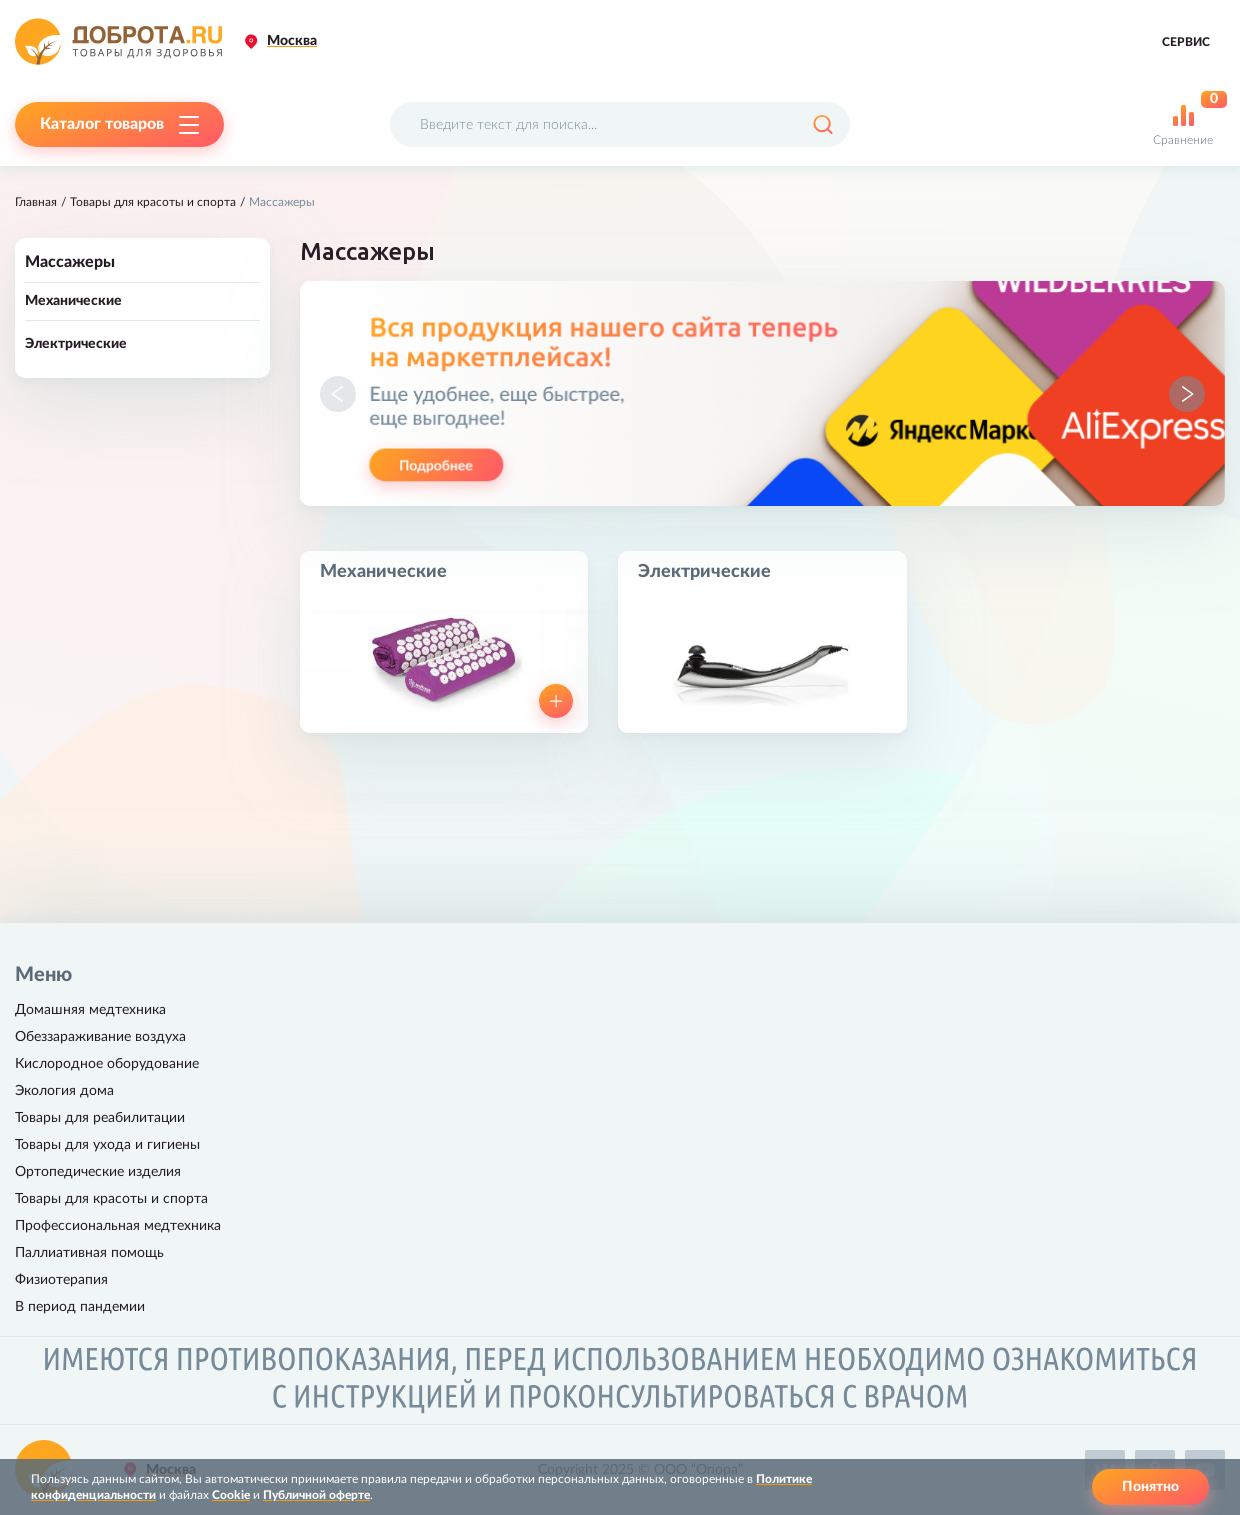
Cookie (231, 1495)
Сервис (1186, 42)
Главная (36, 202)
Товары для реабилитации (100, 1118)
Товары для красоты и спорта (153, 202)
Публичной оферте (316, 1495)
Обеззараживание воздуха (100, 1037)
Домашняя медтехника (90, 1010)
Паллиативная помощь (89, 1253)
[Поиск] (822, 124)
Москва (292, 41)
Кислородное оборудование (107, 1064)
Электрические (76, 344)
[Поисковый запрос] (620, 124)
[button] (338, 394)
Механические (73, 301)
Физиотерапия (61, 1280)
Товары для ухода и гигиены (107, 1145)
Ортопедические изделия (98, 1172)
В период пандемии (80, 1307)
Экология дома (64, 1091)
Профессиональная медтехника (118, 1226)
